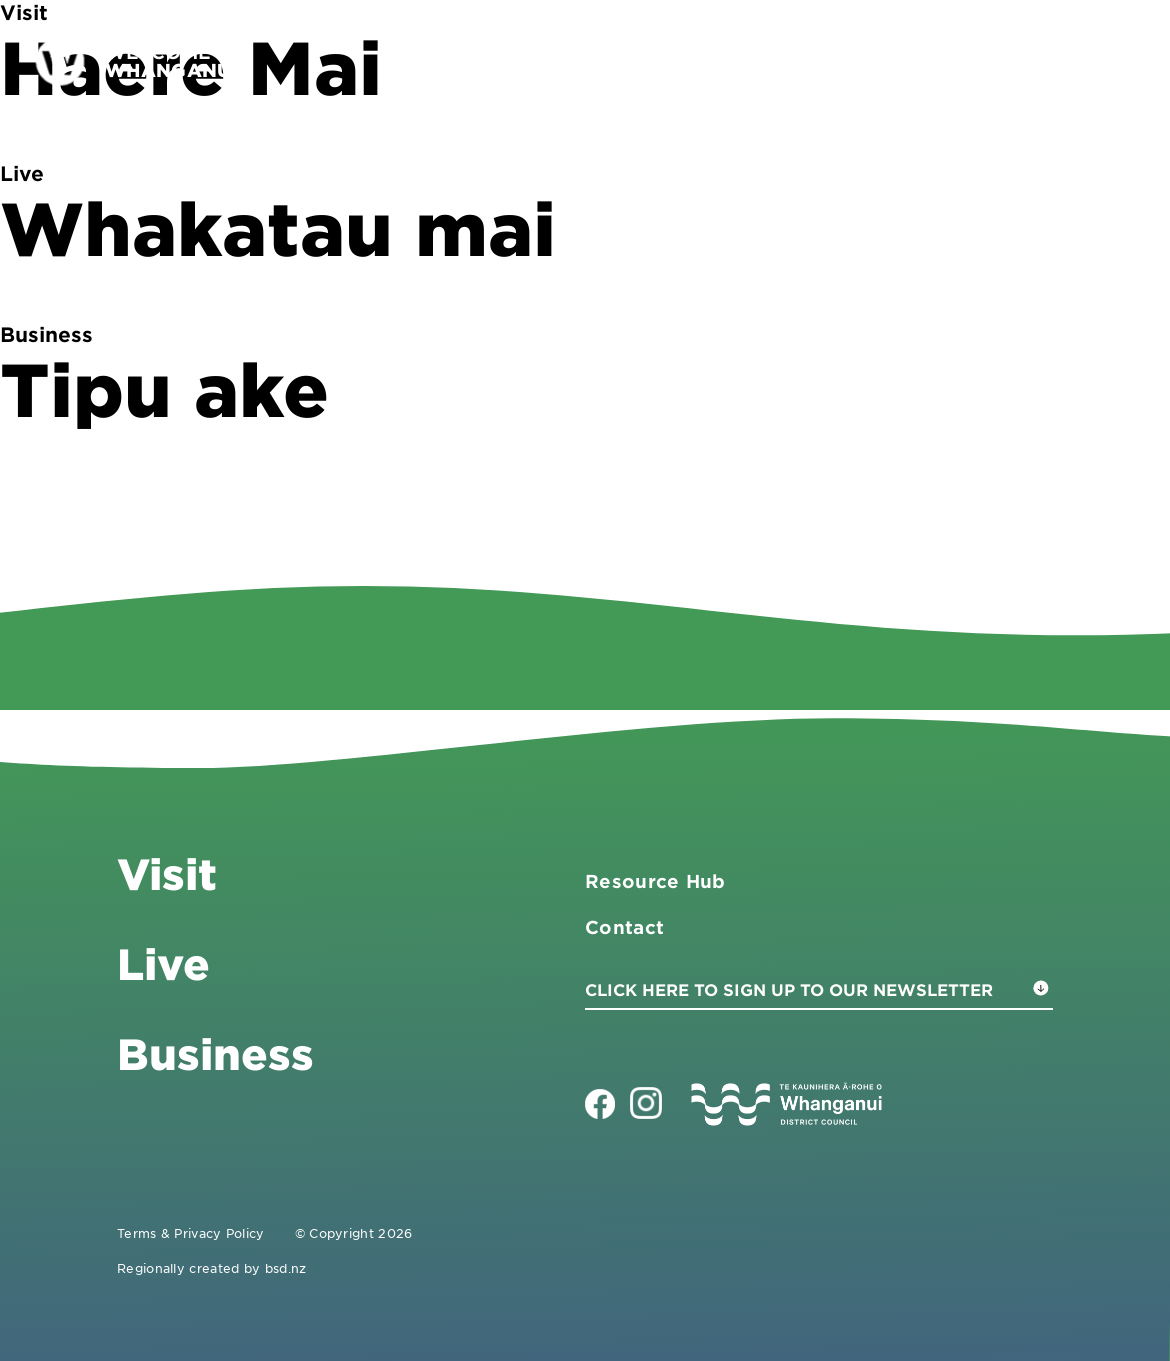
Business (820, 60)
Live (934, 60)
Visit (705, 60)
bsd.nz (286, 1268)
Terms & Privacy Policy (191, 1233)
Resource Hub (655, 881)
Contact (1036, 60)
